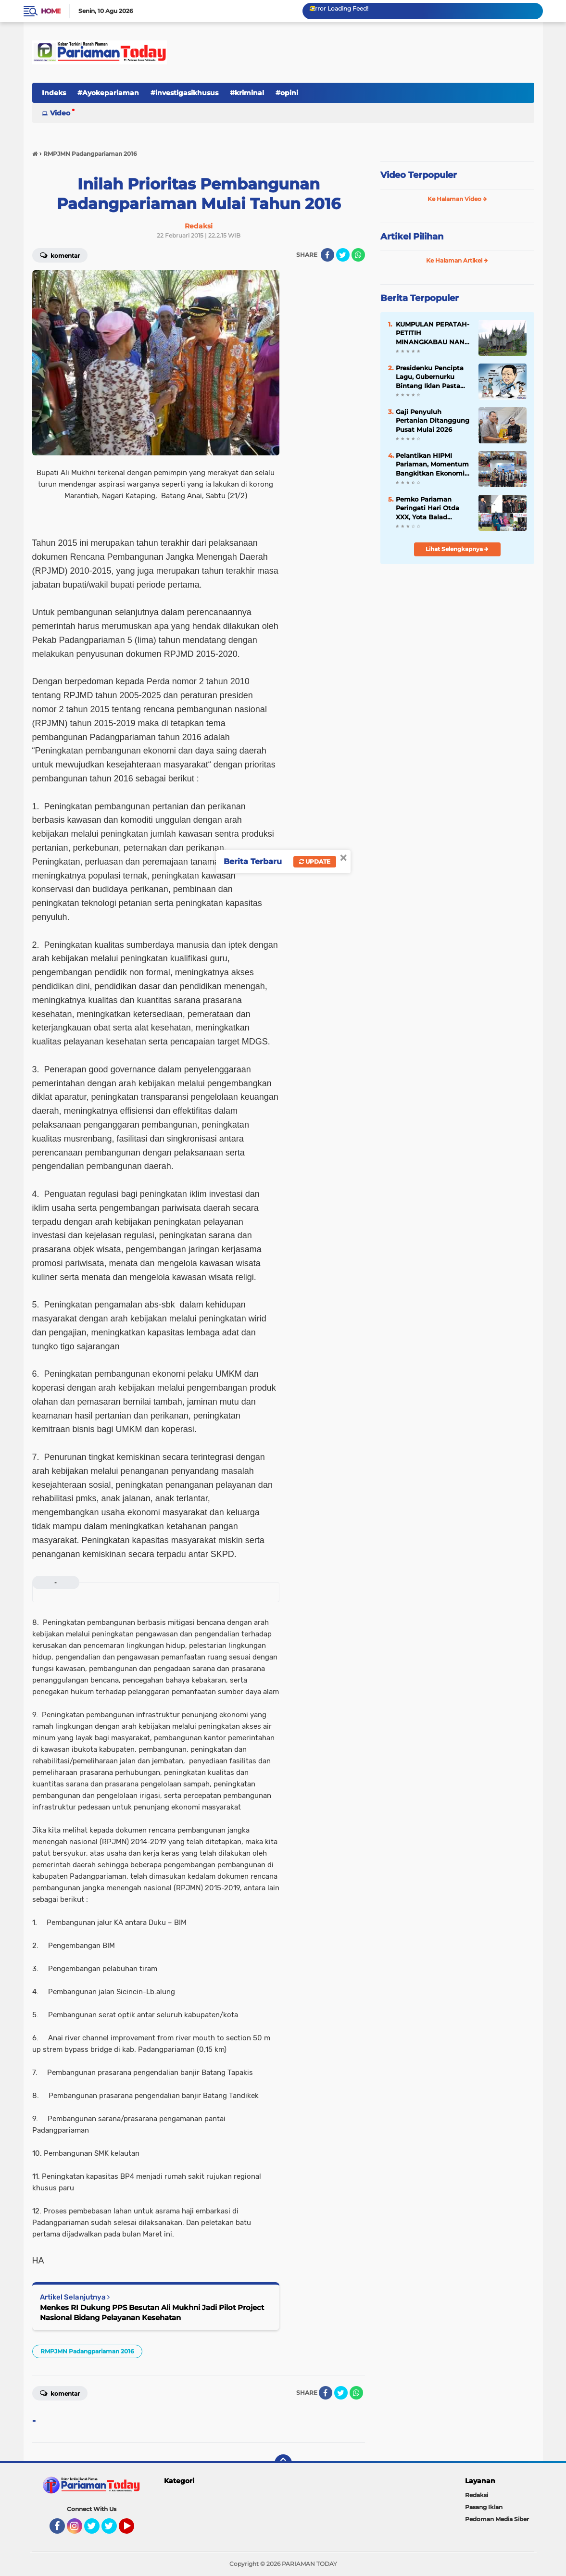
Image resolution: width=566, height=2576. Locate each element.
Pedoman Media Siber (497, 2519)
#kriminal (247, 92)
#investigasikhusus (184, 92)
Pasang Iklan (484, 2507)
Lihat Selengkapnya (457, 549)
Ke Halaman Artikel (457, 260)
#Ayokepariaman (108, 92)
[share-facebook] (327, 255)
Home (51, 11)
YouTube (133, 2530)
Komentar (60, 255)
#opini (287, 92)
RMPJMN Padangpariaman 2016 (87, 2351)
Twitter (96, 2530)
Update (314, 861)
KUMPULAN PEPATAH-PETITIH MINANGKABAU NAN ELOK (432, 333)
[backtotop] (283, 2463)
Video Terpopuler (418, 175)
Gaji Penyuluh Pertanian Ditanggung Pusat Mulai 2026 (432, 420)
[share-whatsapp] (358, 255)
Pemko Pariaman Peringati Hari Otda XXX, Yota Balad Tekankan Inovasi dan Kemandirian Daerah (431, 508)
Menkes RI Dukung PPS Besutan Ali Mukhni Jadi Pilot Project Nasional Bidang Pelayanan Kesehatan (152, 2312)
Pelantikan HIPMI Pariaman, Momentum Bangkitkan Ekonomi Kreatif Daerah (432, 465)
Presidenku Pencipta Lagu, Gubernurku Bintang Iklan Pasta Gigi (430, 377)
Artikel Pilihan (411, 236)
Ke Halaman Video (457, 198)
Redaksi (476, 2495)
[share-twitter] (343, 255)
